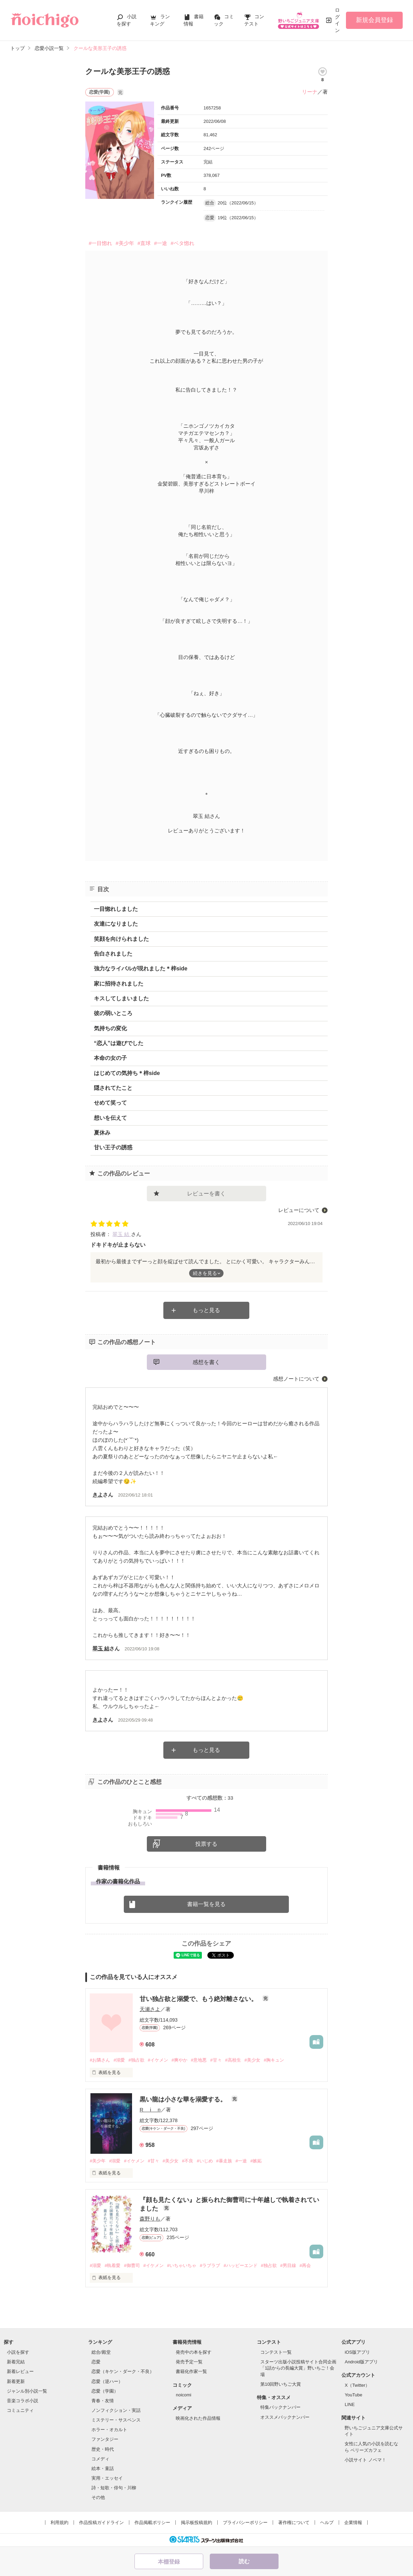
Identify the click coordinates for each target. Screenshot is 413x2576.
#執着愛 (112, 2265)
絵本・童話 (102, 2468)
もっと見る (206, 1310)
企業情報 (353, 2522)
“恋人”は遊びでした (118, 1043)
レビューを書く (206, 1193)
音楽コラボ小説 (22, 2400)
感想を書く (206, 1362)
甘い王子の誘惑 (113, 1147)
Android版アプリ (361, 2361)
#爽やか (179, 2060)
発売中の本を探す (193, 2352)
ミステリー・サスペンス (116, 2420)
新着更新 (16, 2381)
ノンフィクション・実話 (116, 2410)
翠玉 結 (121, 1234)
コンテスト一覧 (276, 2352)
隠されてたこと (113, 1088)
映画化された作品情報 (198, 2418)
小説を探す (18, 2352)
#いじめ (205, 2160)
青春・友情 (102, 2400)
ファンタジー (104, 2439)
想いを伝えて (110, 1118)
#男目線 (288, 2265)
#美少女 (252, 2060)
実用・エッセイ (107, 2478)
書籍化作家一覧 (191, 2371)
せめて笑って (110, 1103)
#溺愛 (119, 2060)
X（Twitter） (357, 2385)
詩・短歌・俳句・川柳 (113, 2487)
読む (244, 2561)
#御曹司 (132, 2265)
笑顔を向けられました (121, 939)
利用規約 (59, 2522)
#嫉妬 (256, 2160)
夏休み (102, 1133)
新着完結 (16, 2361)
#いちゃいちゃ (181, 2265)
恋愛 (95, 2361)
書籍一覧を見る (206, 1904)
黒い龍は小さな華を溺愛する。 (184, 2099)
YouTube (353, 2394)
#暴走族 (224, 2160)
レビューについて (298, 1210)
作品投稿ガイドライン (101, 2522)
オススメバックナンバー (284, 2417)
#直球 (144, 243)
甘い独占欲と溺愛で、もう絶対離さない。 (199, 1998)
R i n (150, 2109)
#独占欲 (136, 2060)
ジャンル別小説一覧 (27, 2391)
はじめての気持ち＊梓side (127, 1073)
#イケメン (158, 2060)
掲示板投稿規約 (196, 2522)
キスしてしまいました (121, 998)
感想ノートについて (296, 1379)
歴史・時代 (102, 2449)
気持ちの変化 (110, 1028)
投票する (206, 1844)
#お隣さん (100, 2060)
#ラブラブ (210, 2265)
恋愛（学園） (104, 2391)
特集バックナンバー (280, 2407)
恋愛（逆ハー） (107, 2381)
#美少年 (125, 243)
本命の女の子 (110, 1058)
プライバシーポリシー (245, 2522)
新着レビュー (20, 2371)
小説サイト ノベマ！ (365, 2459)
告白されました (113, 954)
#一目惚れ (100, 243)
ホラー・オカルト (109, 2429)
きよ (98, 1495)
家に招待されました (118, 984)
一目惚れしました (116, 909)
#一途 (160, 243)
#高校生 (233, 2060)
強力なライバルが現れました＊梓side (140, 968)
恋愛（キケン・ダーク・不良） (122, 2371)
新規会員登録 (374, 20)
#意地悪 (199, 2060)
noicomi (183, 2394)
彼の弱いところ (113, 1013)
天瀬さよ (150, 2009)
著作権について (293, 2522)
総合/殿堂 (101, 2352)
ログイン (337, 20)
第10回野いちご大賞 (280, 2384)
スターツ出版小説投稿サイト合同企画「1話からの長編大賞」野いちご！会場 (298, 2368)
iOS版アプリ (357, 2352)
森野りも (150, 2219)
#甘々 (215, 2060)
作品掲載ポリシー (152, 2522)
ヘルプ (327, 2522)
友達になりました (116, 924)
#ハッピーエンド (240, 2265)
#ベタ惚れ (182, 243)
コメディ (100, 2458)
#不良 (187, 2160)
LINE (350, 2404)
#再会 (305, 2265)
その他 (98, 2497)
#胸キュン (274, 2060)
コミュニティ (20, 2410)
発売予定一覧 (189, 2361)
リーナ (309, 92)
